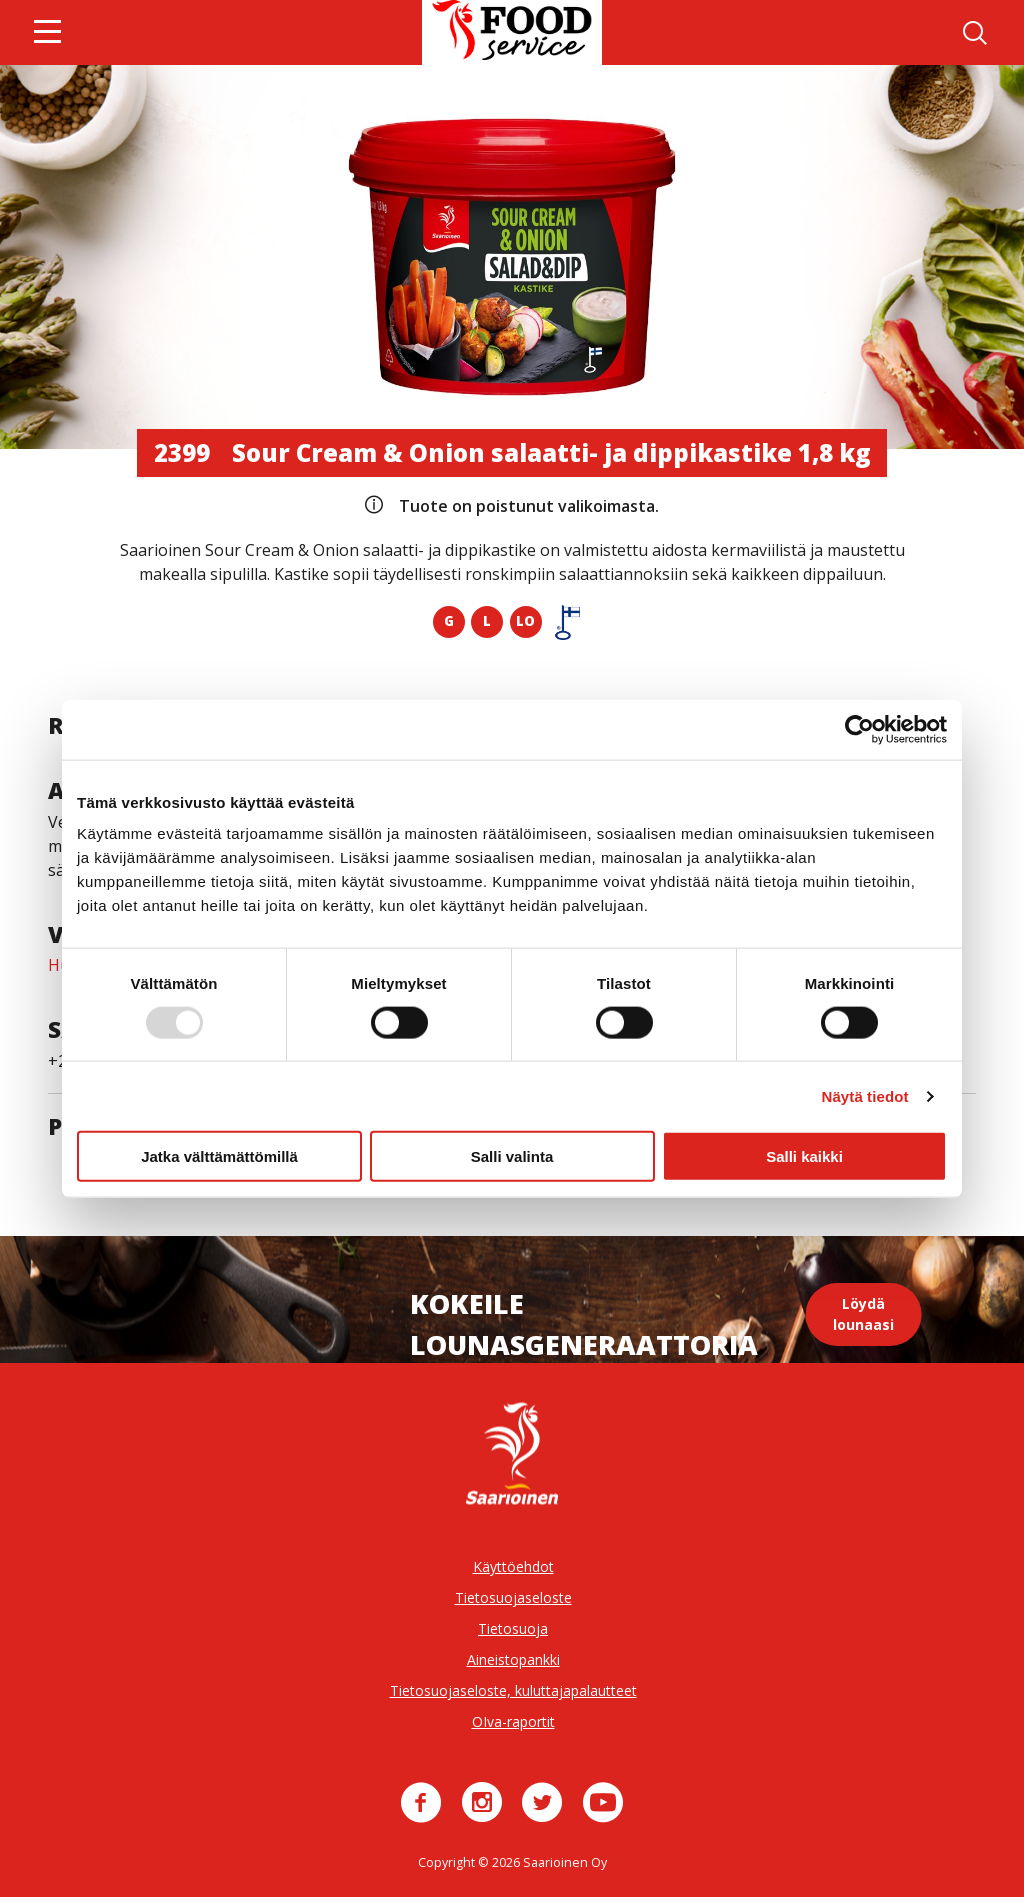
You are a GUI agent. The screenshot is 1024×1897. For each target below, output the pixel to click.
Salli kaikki (804, 1156)
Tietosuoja (513, 1628)
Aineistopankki (513, 1659)
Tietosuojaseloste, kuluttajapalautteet (513, 1690)
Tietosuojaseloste (513, 1597)
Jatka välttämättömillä (219, 1156)
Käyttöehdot (513, 1566)
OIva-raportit (513, 1721)
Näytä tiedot (865, 1095)
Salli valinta (512, 1156)
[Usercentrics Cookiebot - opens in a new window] (859, 729)
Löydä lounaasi (863, 1314)
